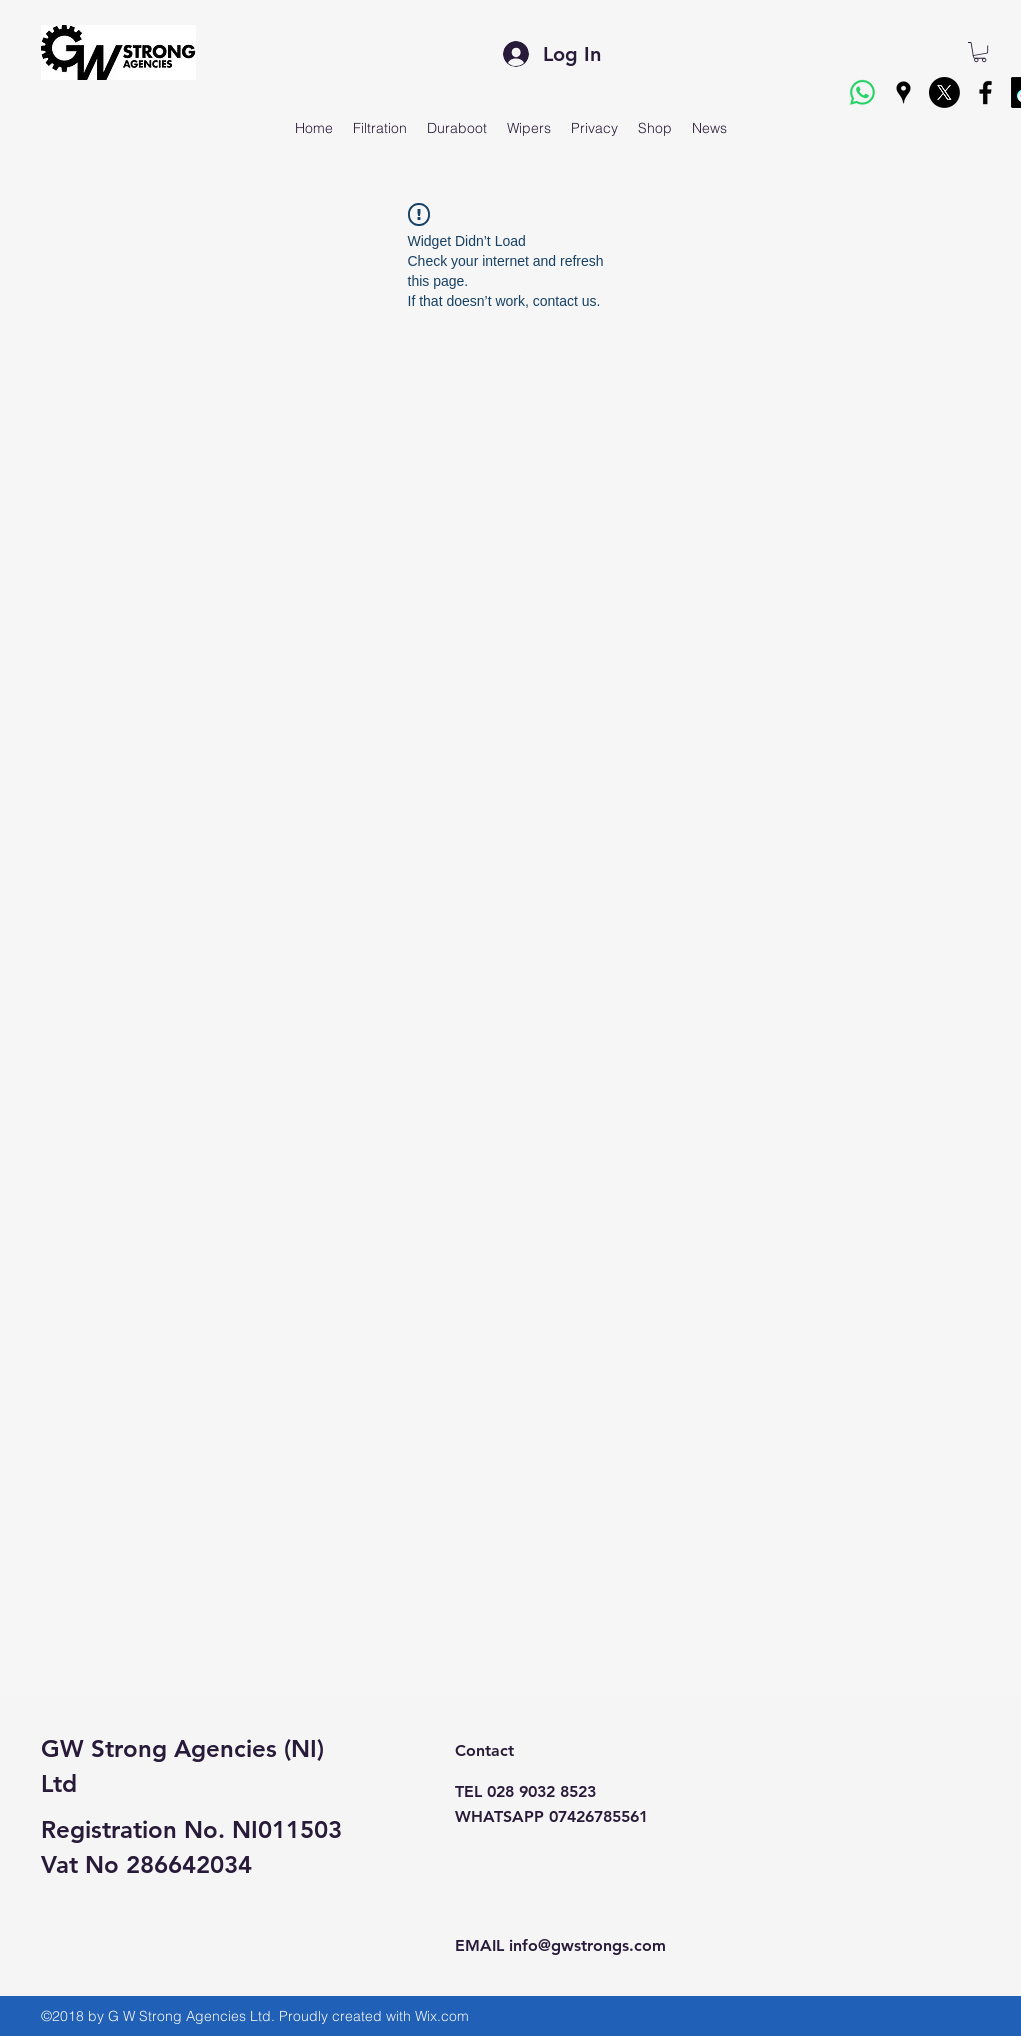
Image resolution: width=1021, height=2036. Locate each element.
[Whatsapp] (862, 92)
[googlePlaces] (903, 92)
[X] (944, 92)
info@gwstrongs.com (587, 1945)
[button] (980, 52)
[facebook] (985, 92)
